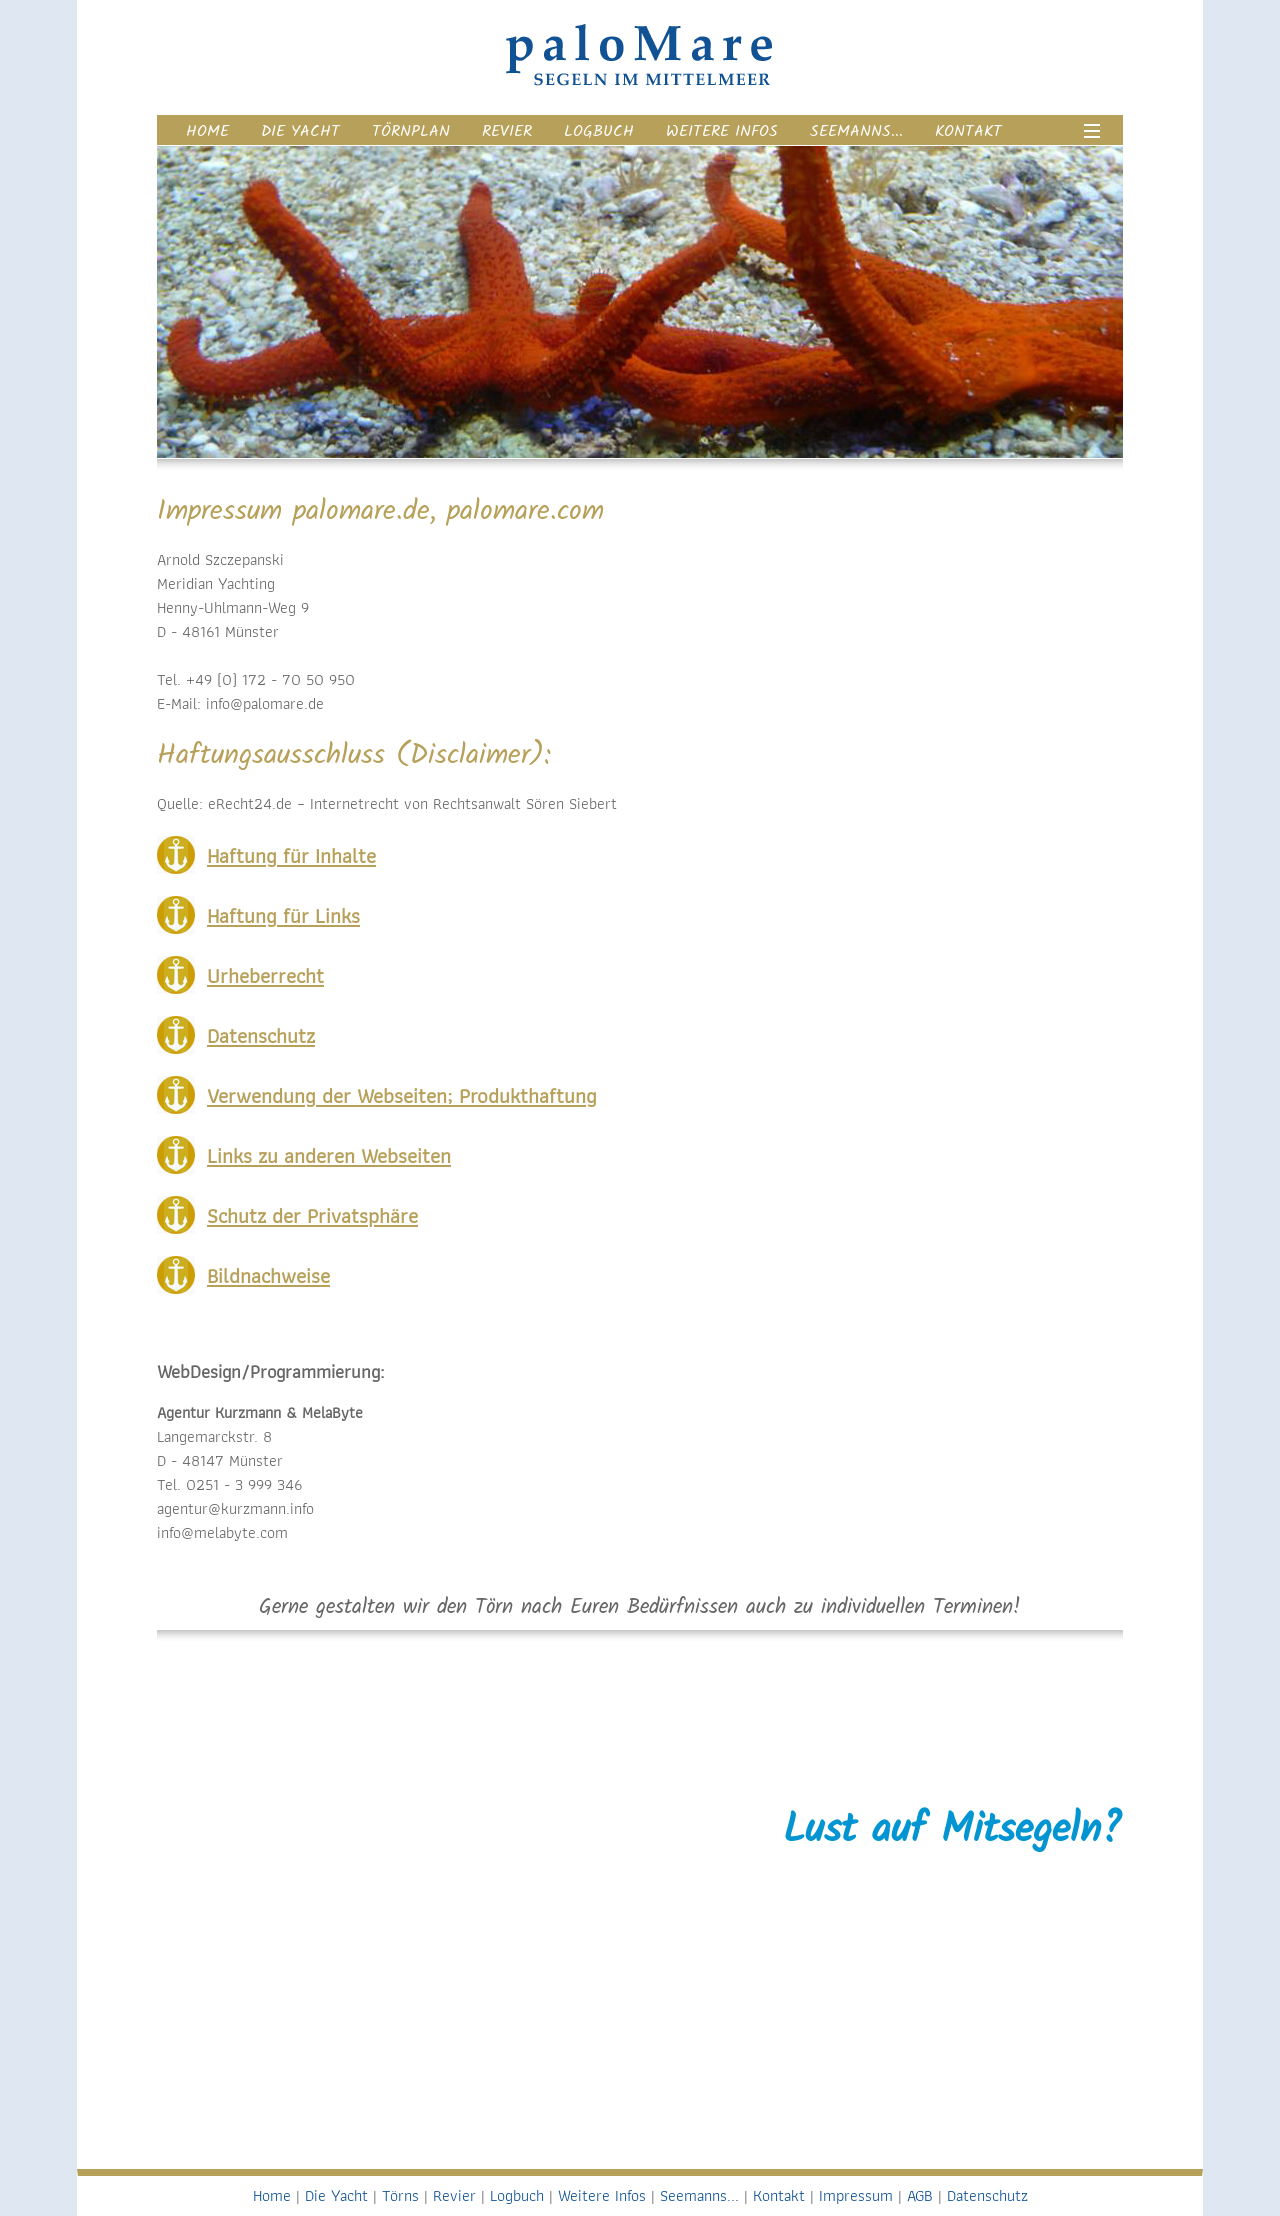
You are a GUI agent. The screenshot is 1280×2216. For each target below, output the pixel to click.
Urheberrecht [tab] (265, 975)
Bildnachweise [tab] (268, 1275)
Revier (507, 131)
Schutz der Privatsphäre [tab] (312, 1215)
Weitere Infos (722, 131)
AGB (920, 2195)
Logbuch (599, 131)
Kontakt (968, 131)
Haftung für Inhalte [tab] (291, 855)
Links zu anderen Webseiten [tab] (329, 1155)
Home (207, 131)
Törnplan (411, 131)
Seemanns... (856, 131)
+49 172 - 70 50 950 (960, 1985)
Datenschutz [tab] (261, 1035)
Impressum (856, 2195)
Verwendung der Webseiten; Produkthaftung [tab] (402, 1095)
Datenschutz (987, 2195)
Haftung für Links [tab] (283, 915)
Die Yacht (300, 131)
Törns (400, 2195)
